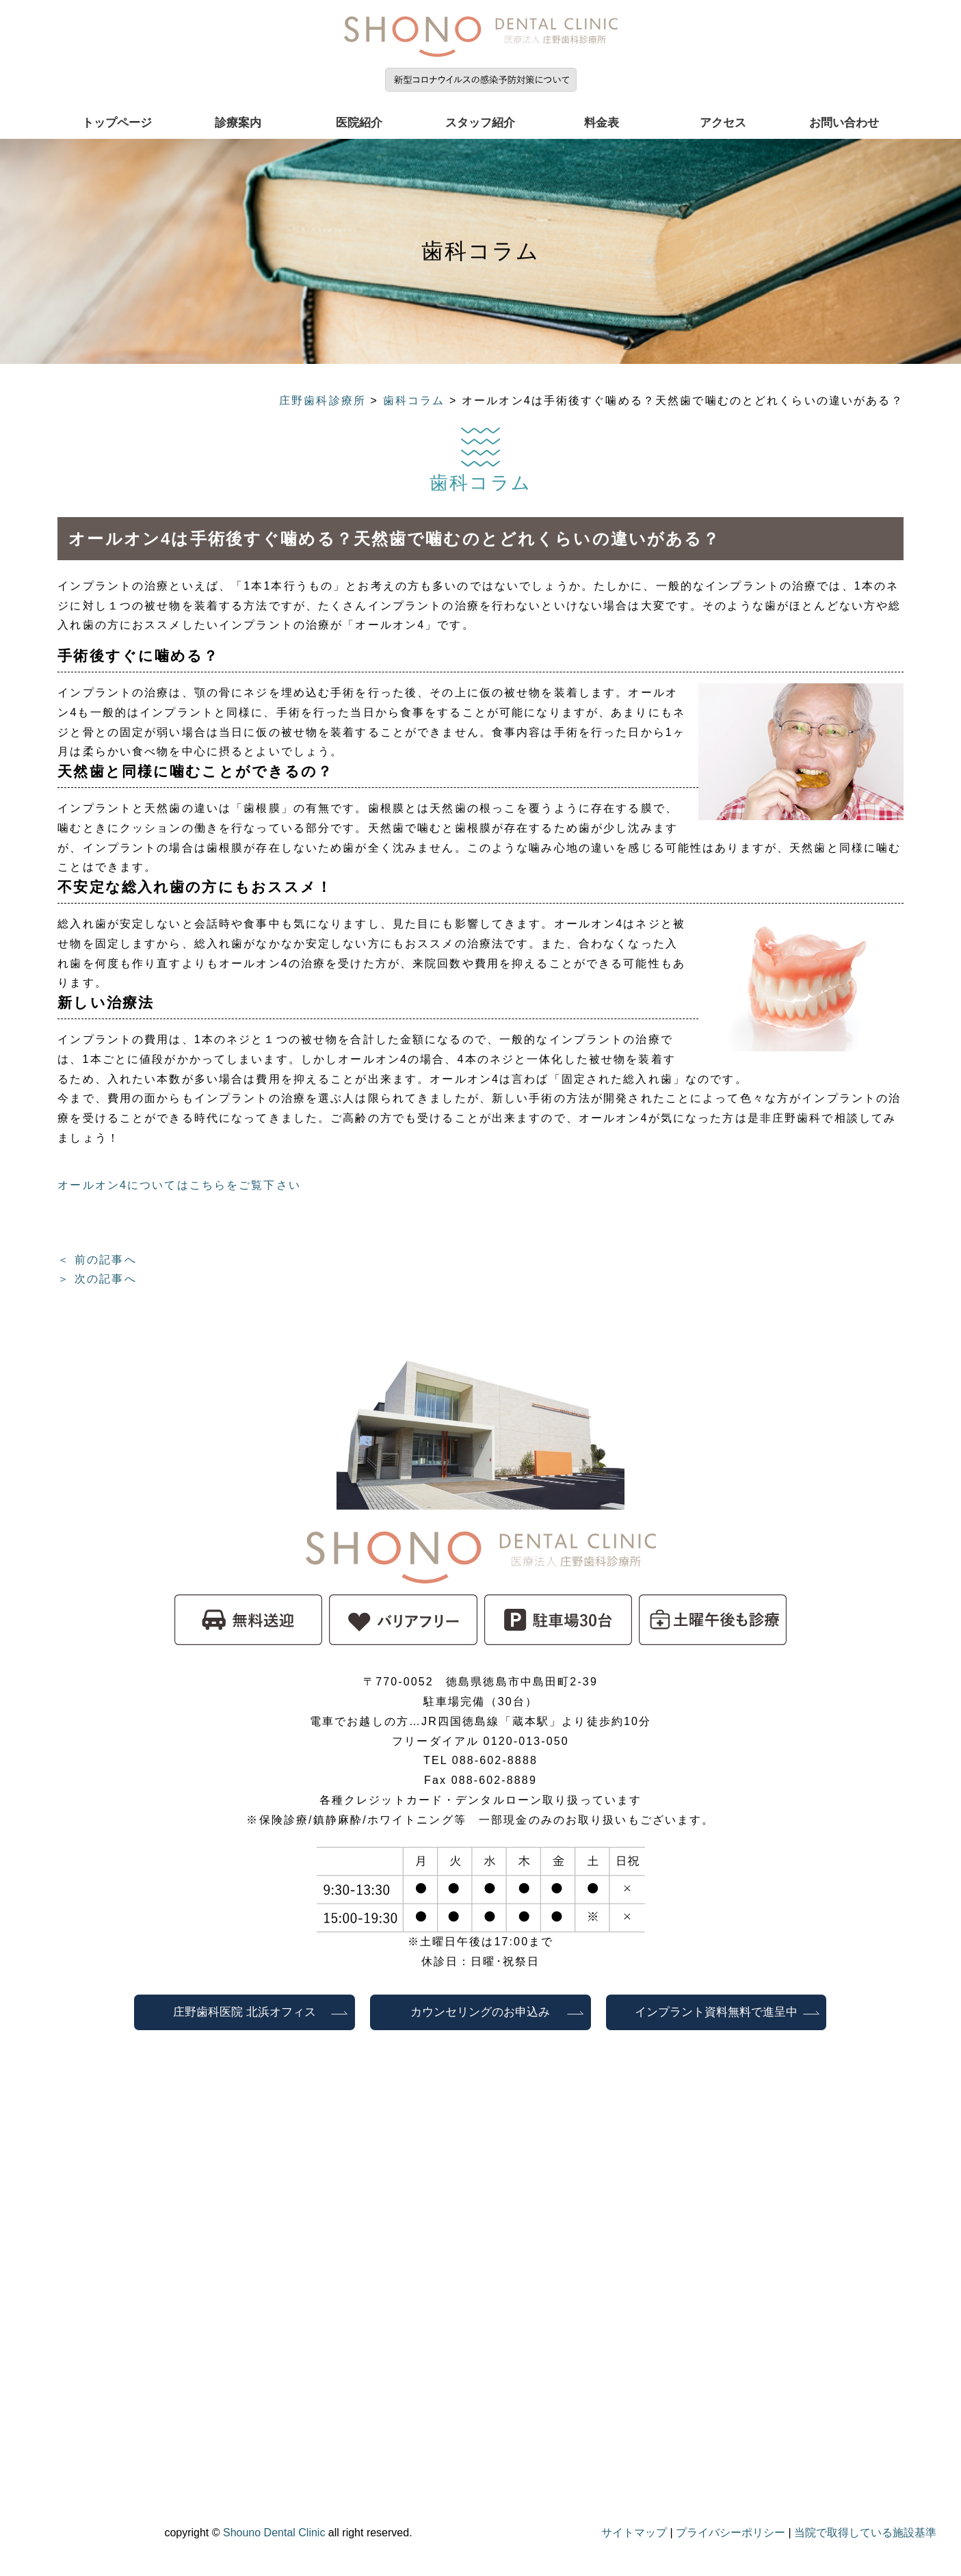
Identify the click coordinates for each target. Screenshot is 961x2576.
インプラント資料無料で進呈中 (716, 2012)
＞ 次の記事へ (96, 1279)
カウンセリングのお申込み (486, 2012)
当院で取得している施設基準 (865, 2532)
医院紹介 (359, 122)
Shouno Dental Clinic (274, 2532)
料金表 (601, 122)
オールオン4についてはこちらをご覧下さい (179, 1185)
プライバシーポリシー (730, 2532)
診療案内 (238, 122)
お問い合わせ (844, 122)
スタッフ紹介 (480, 122)
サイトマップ (634, 2532)
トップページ (117, 122)
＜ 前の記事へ (96, 1259)
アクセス (723, 122)
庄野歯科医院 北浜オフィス (244, 2012)
